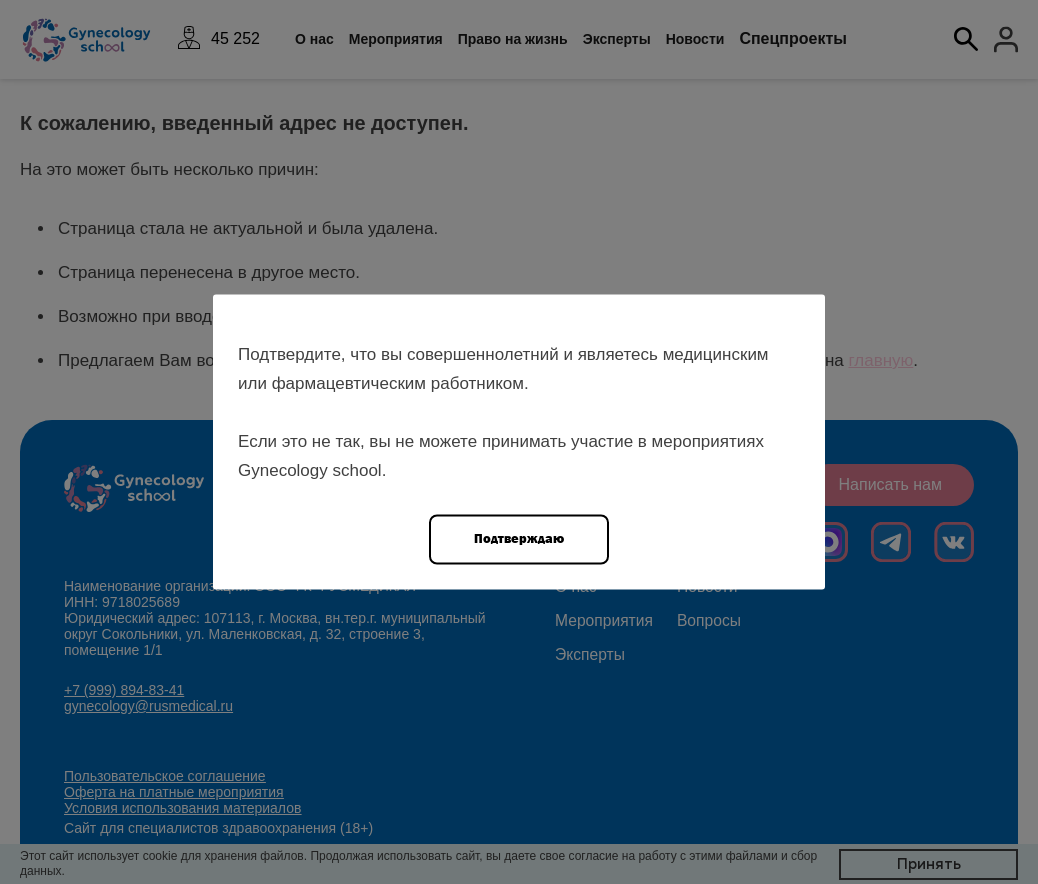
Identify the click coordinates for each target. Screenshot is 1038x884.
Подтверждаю (519, 538)
